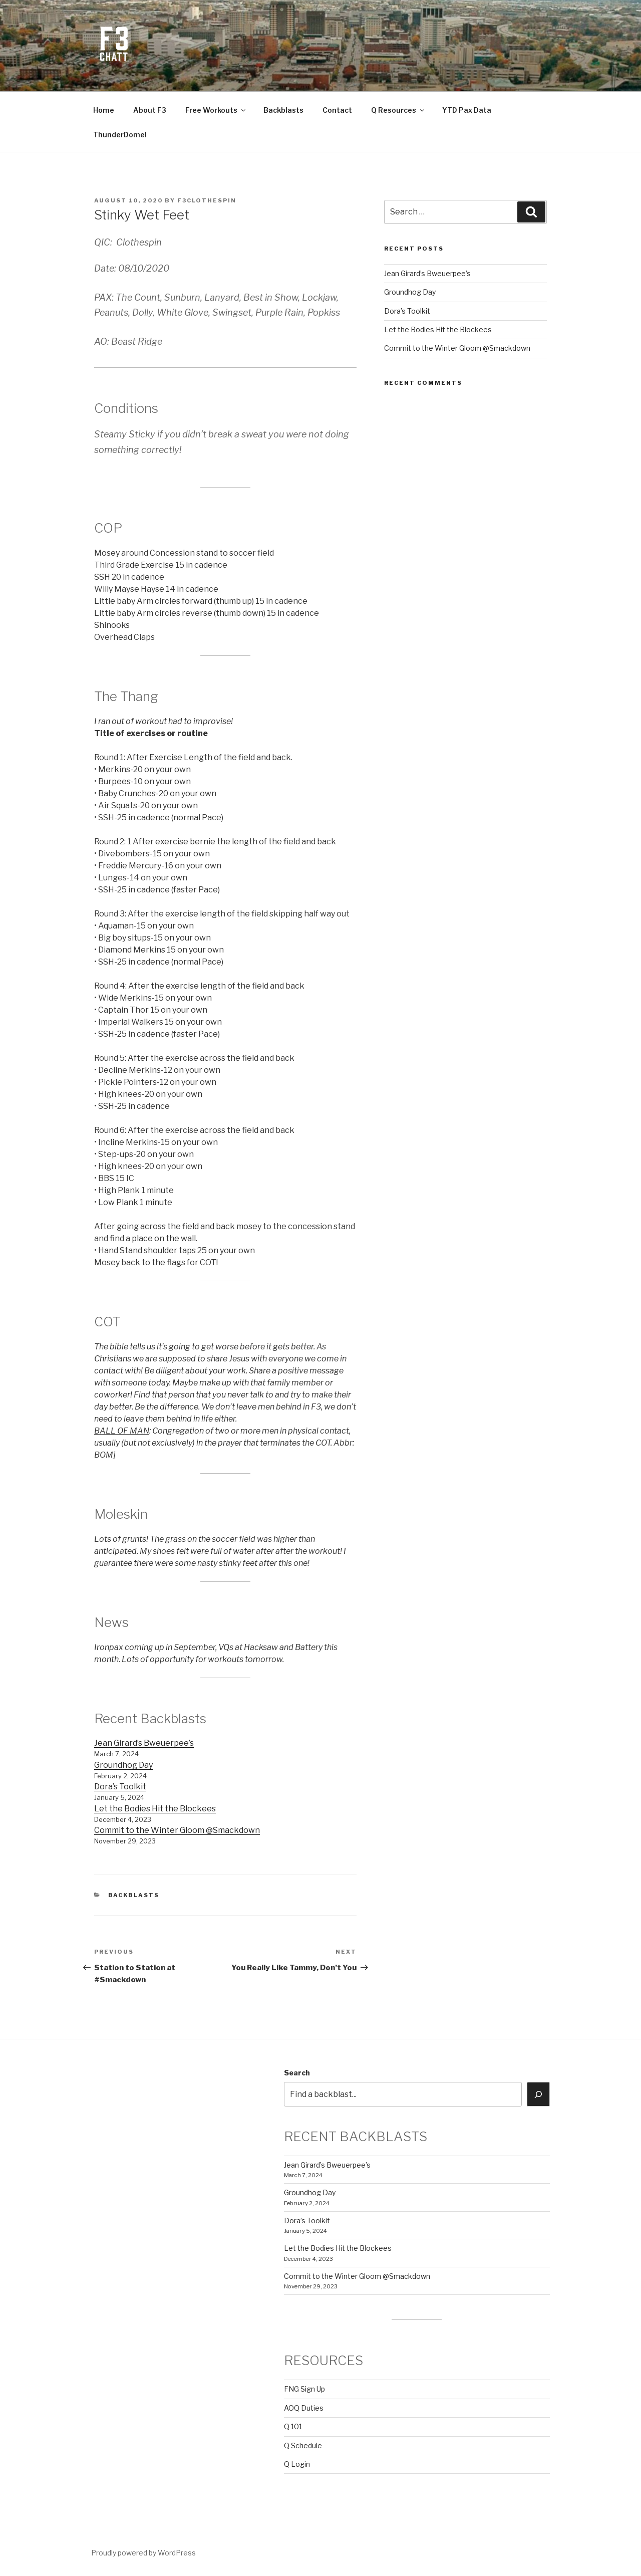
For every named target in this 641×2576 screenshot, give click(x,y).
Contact (337, 110)
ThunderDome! (120, 134)
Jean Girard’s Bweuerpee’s (144, 1743)
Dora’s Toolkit (120, 1786)
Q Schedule (303, 2445)
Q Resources (398, 110)
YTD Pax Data (466, 110)
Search (297, 2072)
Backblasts (283, 110)
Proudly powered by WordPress (143, 2552)
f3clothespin (206, 200)
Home (103, 110)
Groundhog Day (123, 1765)
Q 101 (293, 2426)
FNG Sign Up (304, 2389)
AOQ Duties (304, 2408)
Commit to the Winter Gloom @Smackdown (177, 1830)
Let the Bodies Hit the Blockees (155, 1808)
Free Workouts (216, 110)
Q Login (297, 2464)
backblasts (134, 1895)
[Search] (538, 2094)
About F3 (149, 110)
